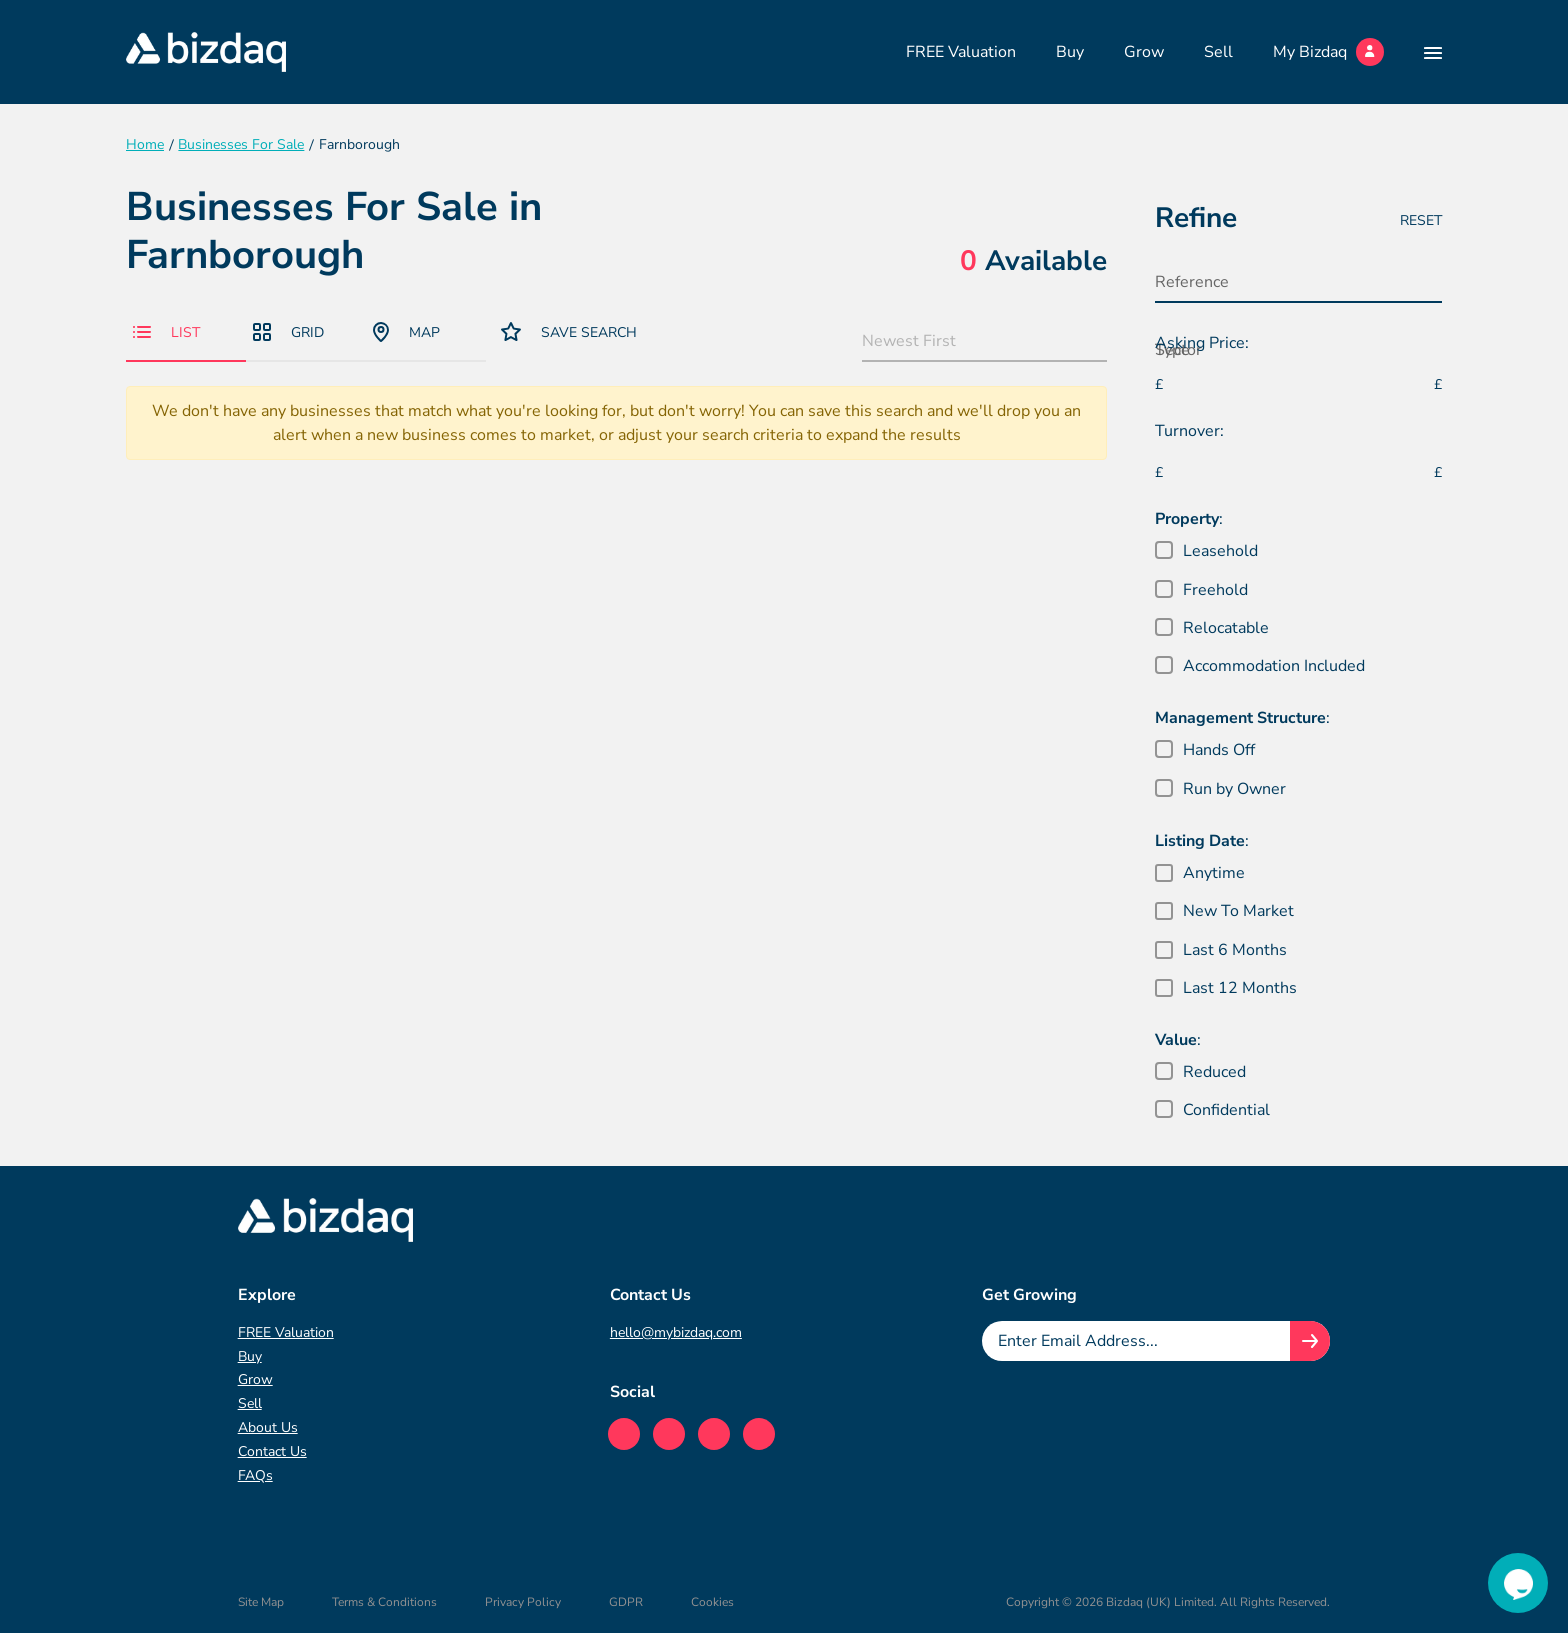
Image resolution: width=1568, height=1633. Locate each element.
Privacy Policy (523, 1602)
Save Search (569, 331)
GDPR (626, 1602)
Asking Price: (1202, 343)
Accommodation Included (1274, 666)
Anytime (1214, 873)
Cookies (712, 1602)
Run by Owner (1234, 789)
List (166, 332)
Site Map (261, 1602)
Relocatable (1226, 628)
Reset (1421, 220)
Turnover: (1189, 431)
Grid (288, 332)
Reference (1192, 282)
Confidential (1226, 1110)
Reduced (1214, 1072)
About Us (268, 1427)
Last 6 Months (1235, 950)
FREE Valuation (961, 52)
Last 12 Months (1240, 988)
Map (406, 332)
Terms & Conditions (384, 1602)
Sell (1218, 52)
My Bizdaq (1328, 52)
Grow (1144, 52)
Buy (1070, 52)
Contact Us (272, 1451)
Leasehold (1220, 551)
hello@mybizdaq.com (676, 1332)
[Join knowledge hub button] (1310, 1341)
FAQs (255, 1475)
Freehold (1215, 590)
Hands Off (1219, 750)
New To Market (1238, 911)
